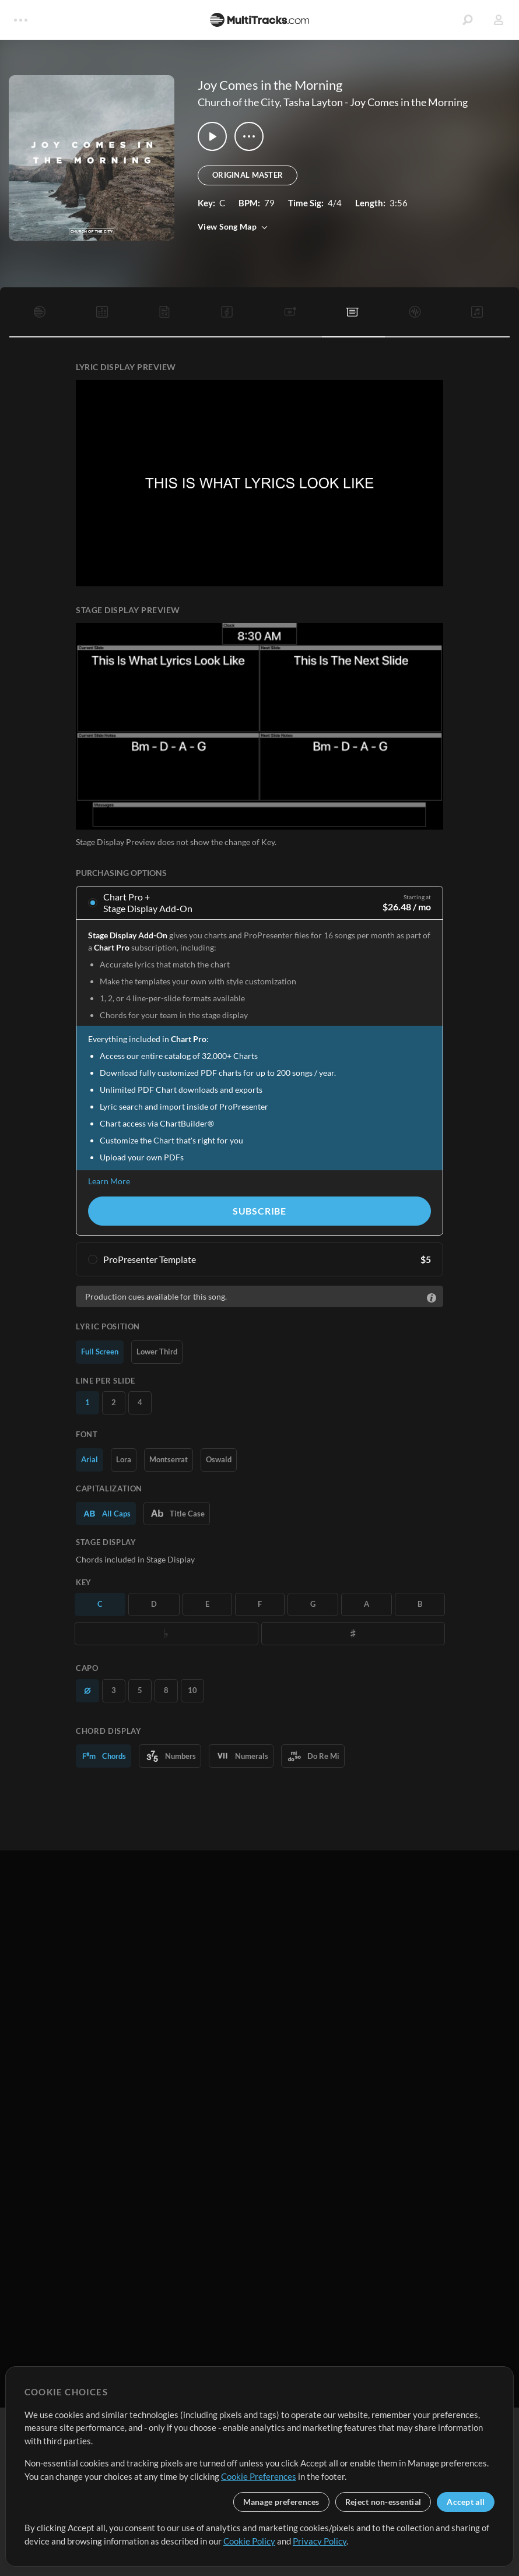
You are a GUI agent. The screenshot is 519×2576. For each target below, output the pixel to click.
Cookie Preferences (258, 2476)
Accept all (466, 2502)
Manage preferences (281, 2502)
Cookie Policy (249, 2541)
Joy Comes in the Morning (409, 102)
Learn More (109, 1181)
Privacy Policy (319, 2541)
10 (192, 1690)
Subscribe (259, 1210)
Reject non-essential (383, 2502)
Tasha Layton (313, 102)
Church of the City (238, 102)
